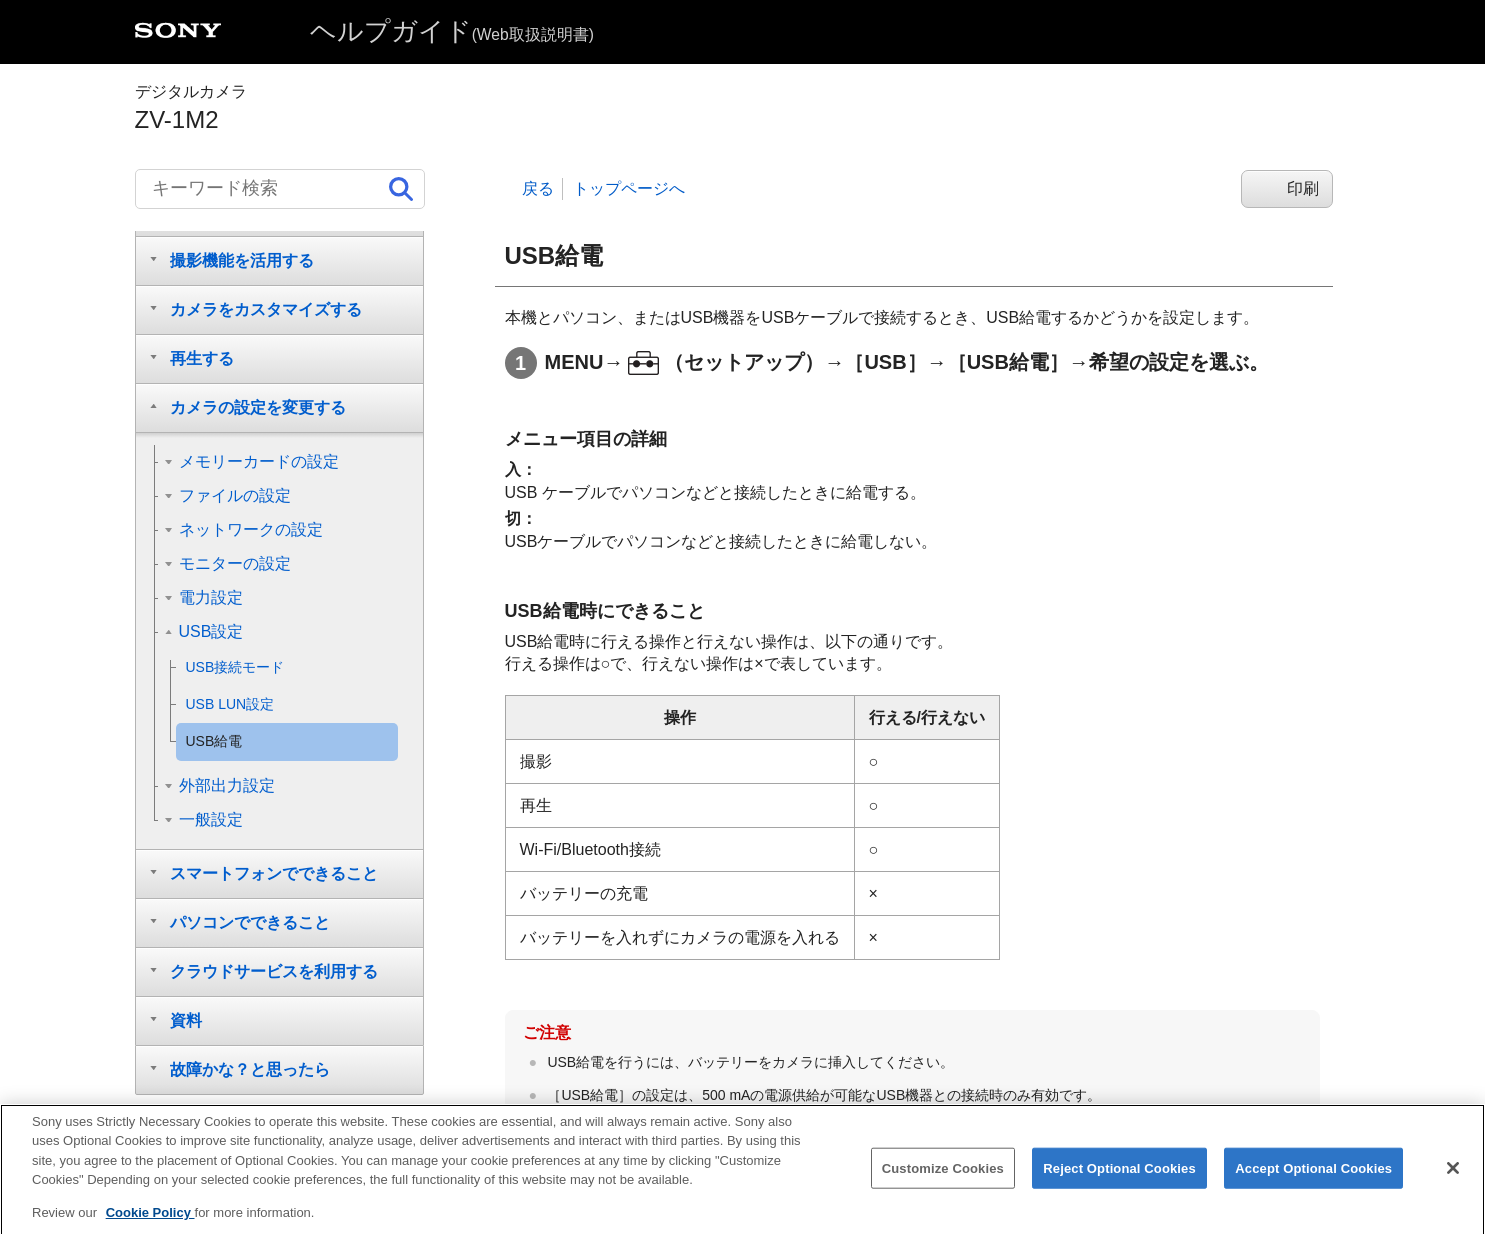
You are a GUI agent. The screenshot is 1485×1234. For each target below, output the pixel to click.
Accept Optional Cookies (1313, 1181)
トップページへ (629, 188)
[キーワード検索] (280, 189)
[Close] (1453, 1182)
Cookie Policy (150, 1226)
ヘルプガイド (452, 31)
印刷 (1303, 188)
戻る (538, 188)
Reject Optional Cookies (1119, 1181)
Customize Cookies (943, 1181)
